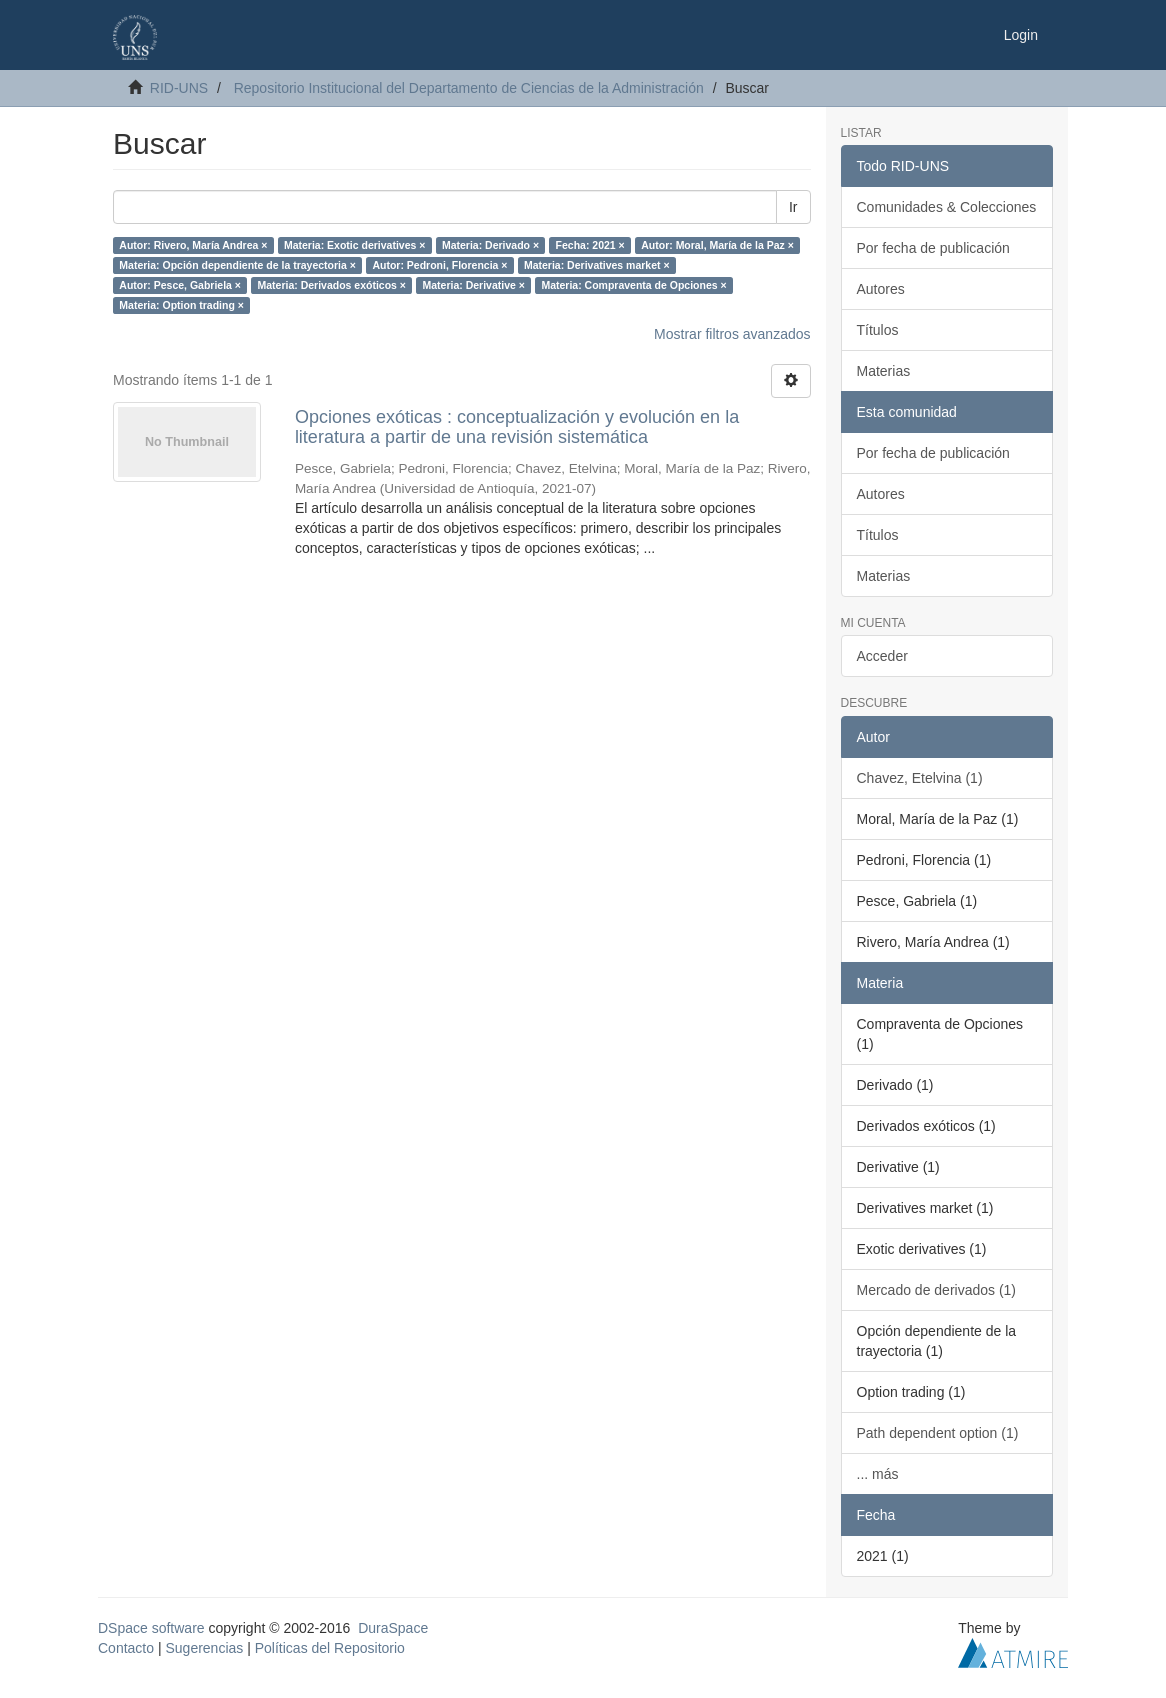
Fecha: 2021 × (590, 245)
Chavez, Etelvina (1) (920, 778)
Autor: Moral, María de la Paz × (717, 245)
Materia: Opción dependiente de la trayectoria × (237, 265)
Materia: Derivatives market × (597, 265)
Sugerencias (204, 1648)
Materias (884, 371)
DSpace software (151, 1628)
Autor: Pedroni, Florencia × (439, 265)
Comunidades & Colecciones (947, 207)
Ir (793, 207)
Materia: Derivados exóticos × (331, 285)
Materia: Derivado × (490, 245)
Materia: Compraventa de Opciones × (633, 285)
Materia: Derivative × (473, 285)
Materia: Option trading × (181, 305)
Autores (881, 289)
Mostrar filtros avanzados (732, 334)
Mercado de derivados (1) (937, 1290)
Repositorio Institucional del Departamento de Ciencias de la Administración (469, 88)
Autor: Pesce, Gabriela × (180, 285)
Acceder (882, 656)
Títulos (878, 330)
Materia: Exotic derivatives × (355, 245)
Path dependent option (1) (938, 1433)
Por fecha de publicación (933, 248)
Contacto (126, 1648)
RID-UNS (179, 88)
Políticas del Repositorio (330, 1648)
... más (878, 1474)
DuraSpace (393, 1628)
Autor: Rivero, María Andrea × (193, 245)
